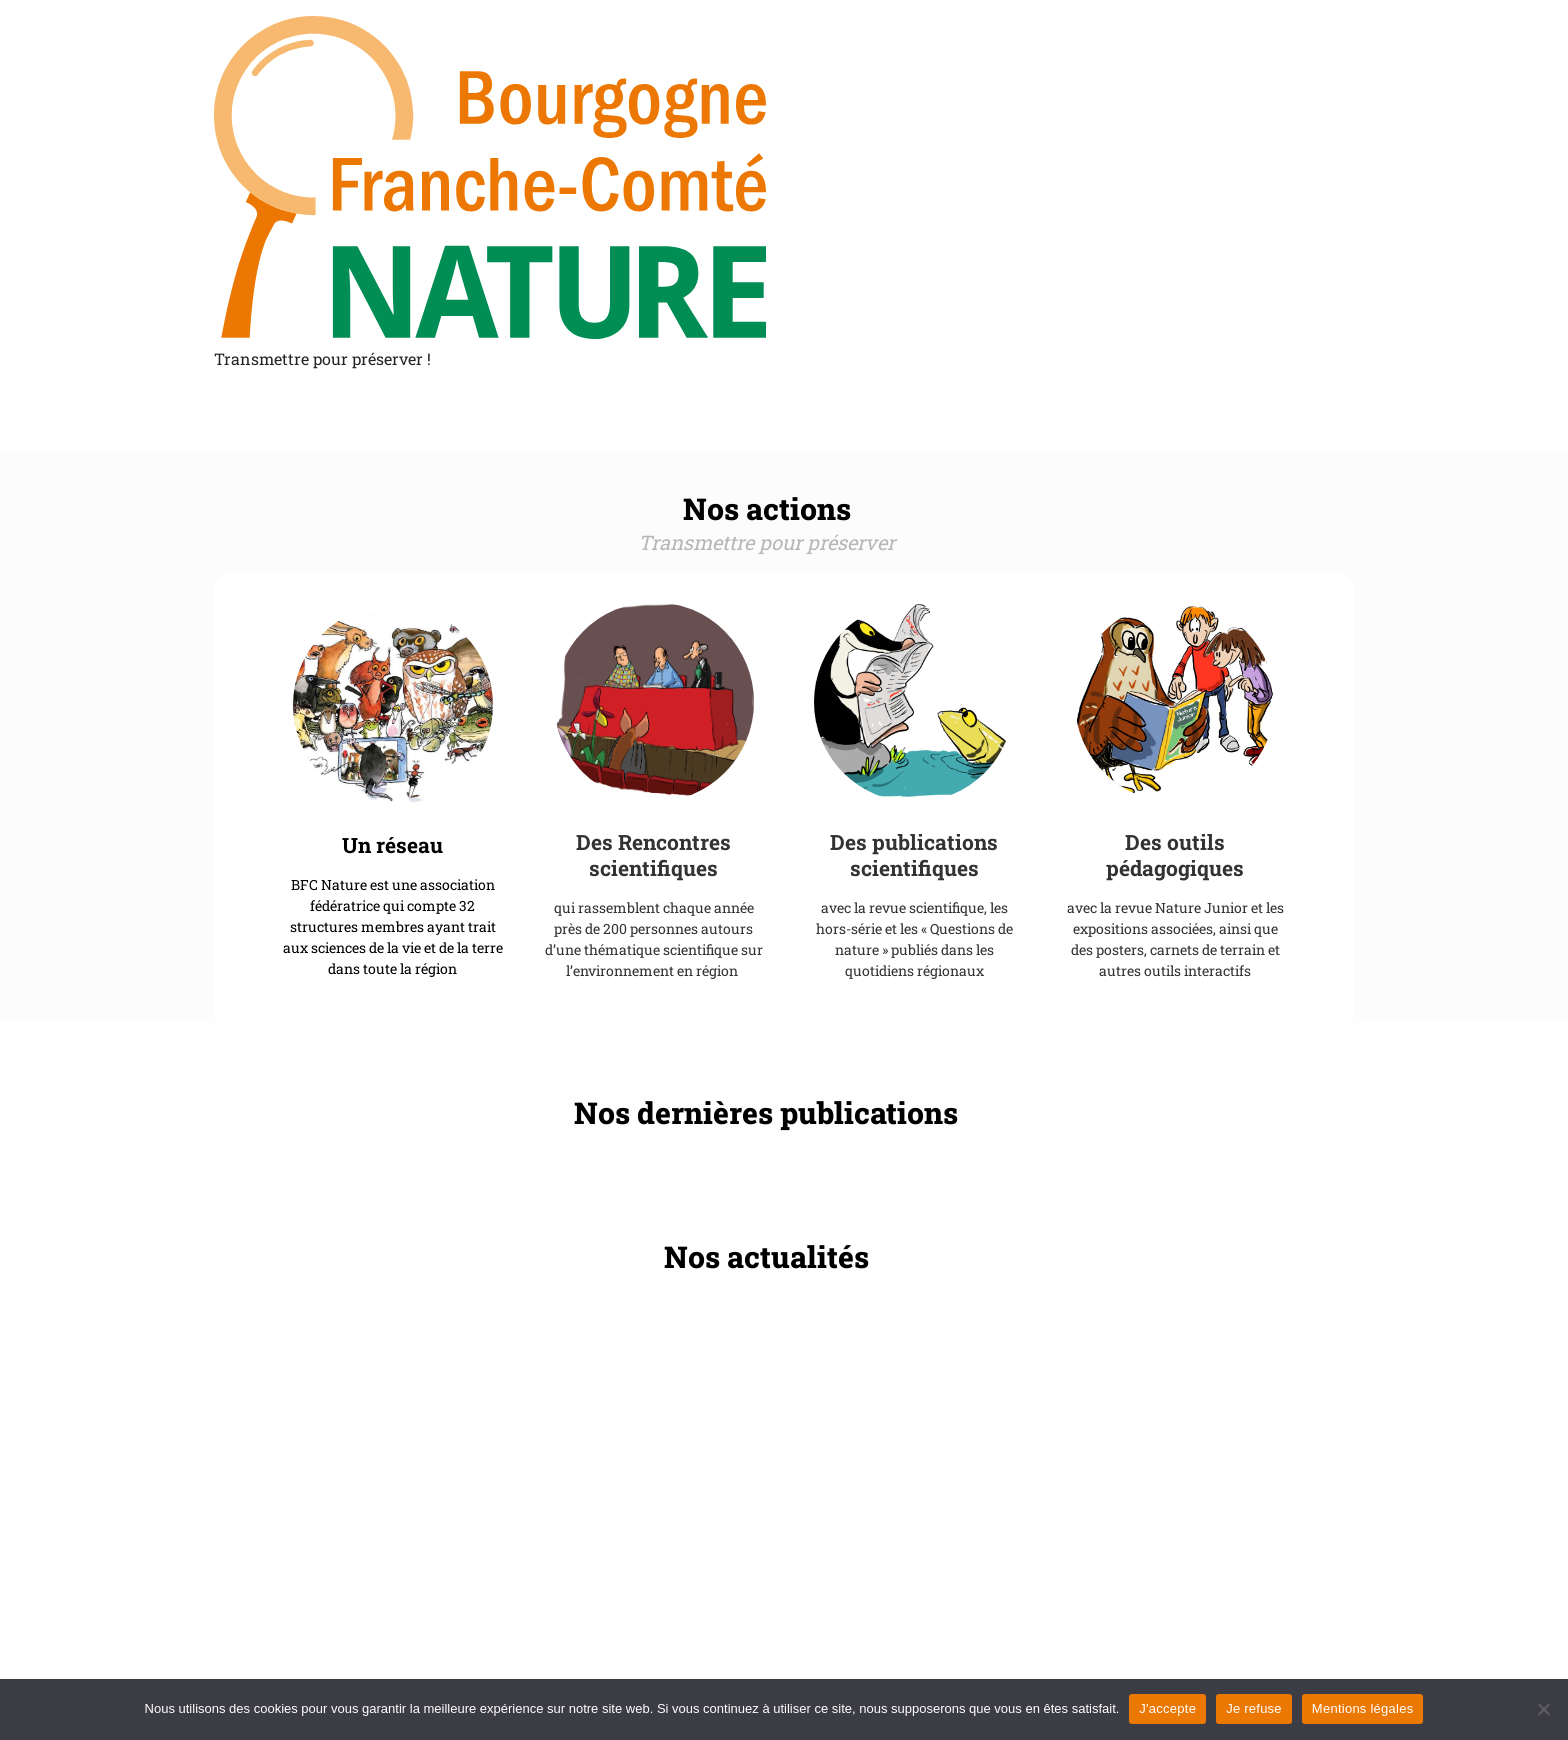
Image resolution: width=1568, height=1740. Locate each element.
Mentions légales (1363, 1708)
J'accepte (1167, 1708)
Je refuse (1254, 1708)
